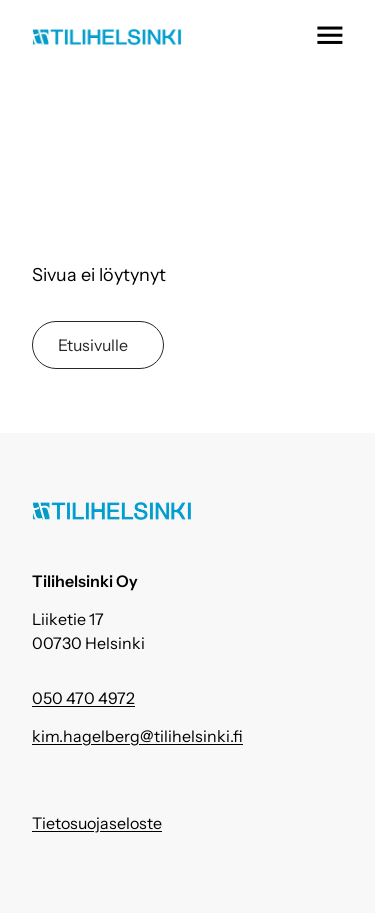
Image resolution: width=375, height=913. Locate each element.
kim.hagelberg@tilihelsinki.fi (137, 736)
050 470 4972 (83, 698)
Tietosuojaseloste (97, 823)
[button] (329, 35)
